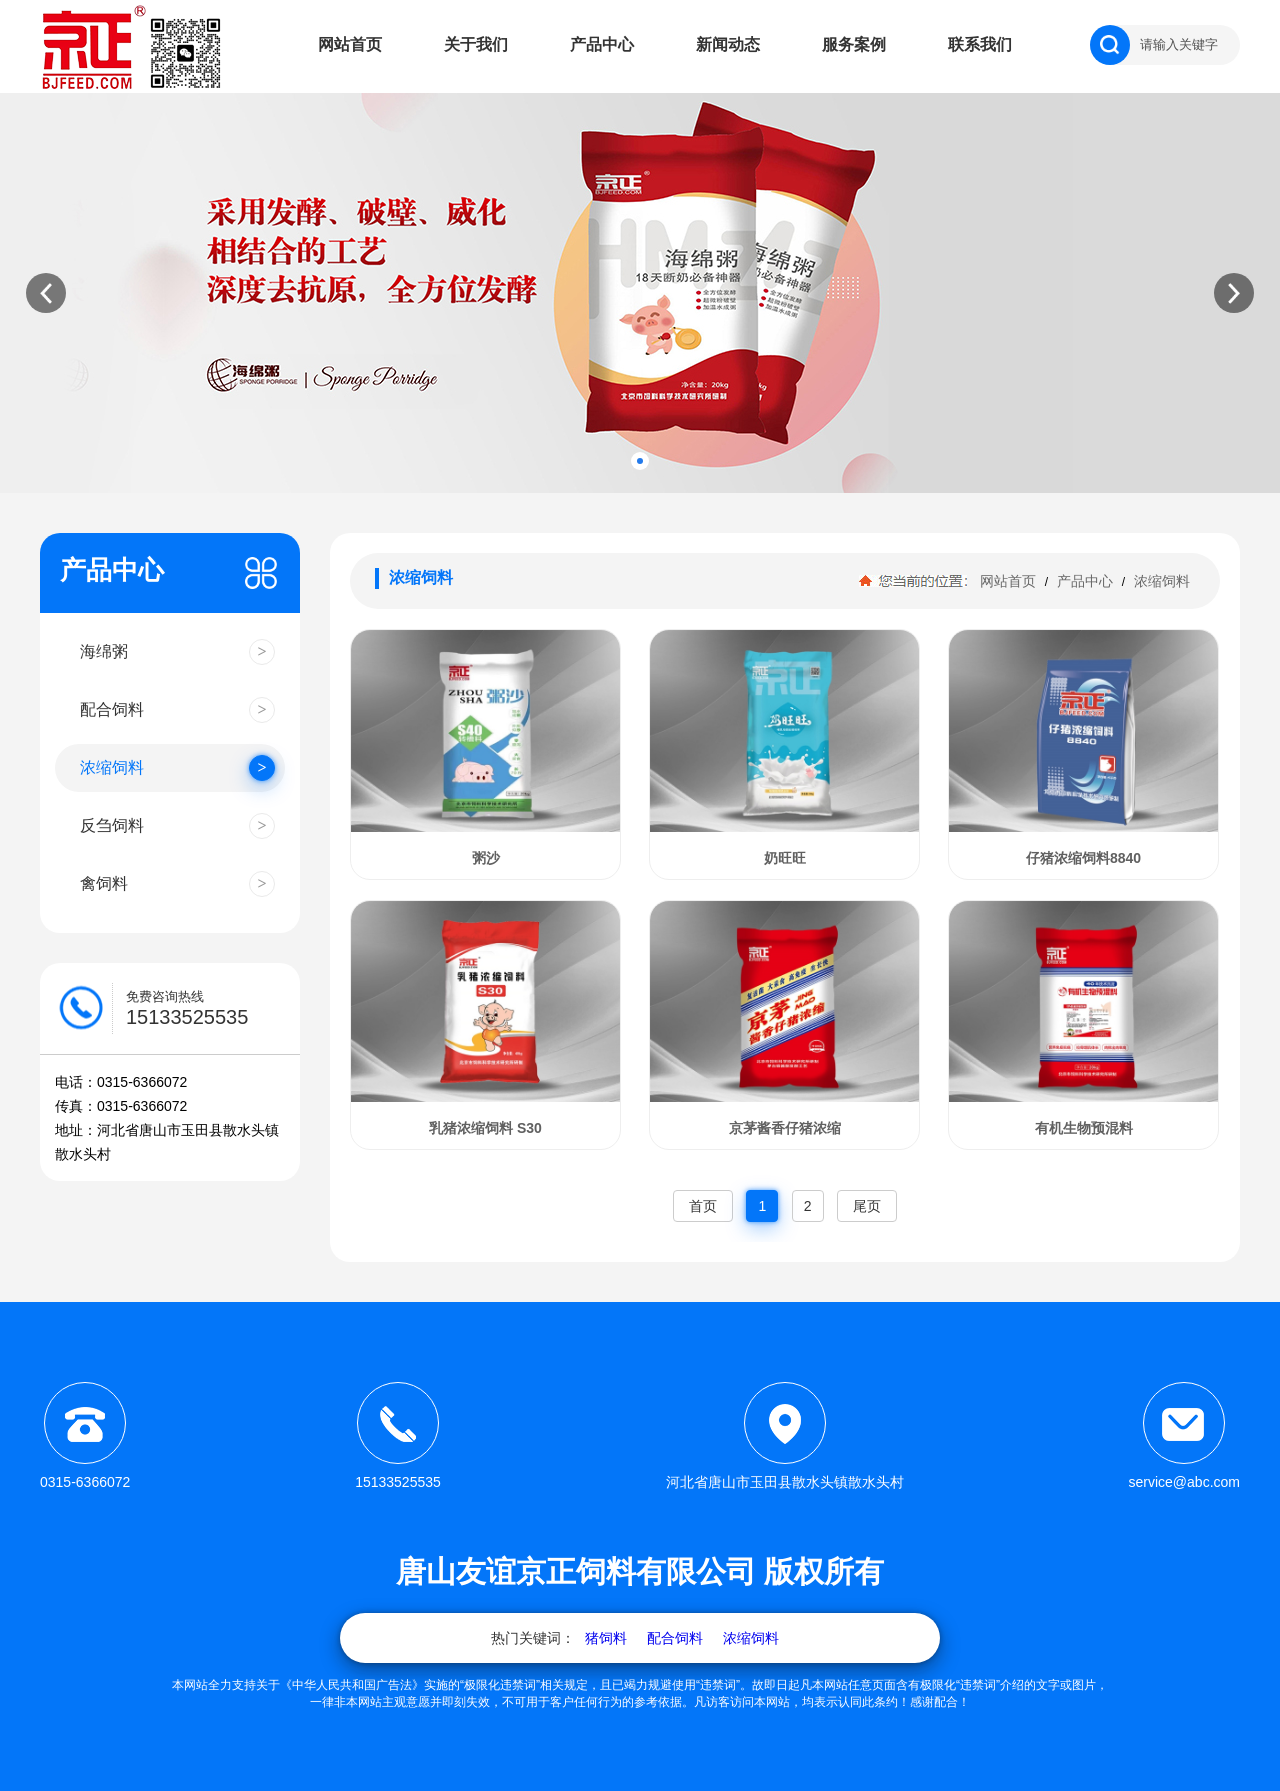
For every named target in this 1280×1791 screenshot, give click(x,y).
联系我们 (980, 44)
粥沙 (486, 858)
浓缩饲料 (1160, 581)
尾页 (867, 1206)
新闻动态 (728, 44)
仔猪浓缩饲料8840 (1083, 858)
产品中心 (602, 44)
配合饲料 (675, 1638)
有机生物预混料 (1084, 1128)
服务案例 (854, 44)
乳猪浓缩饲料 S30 (485, 1128)
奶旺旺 (785, 858)
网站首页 (350, 44)
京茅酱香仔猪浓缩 (785, 1128)
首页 (703, 1206)
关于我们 (476, 44)
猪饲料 (606, 1638)
